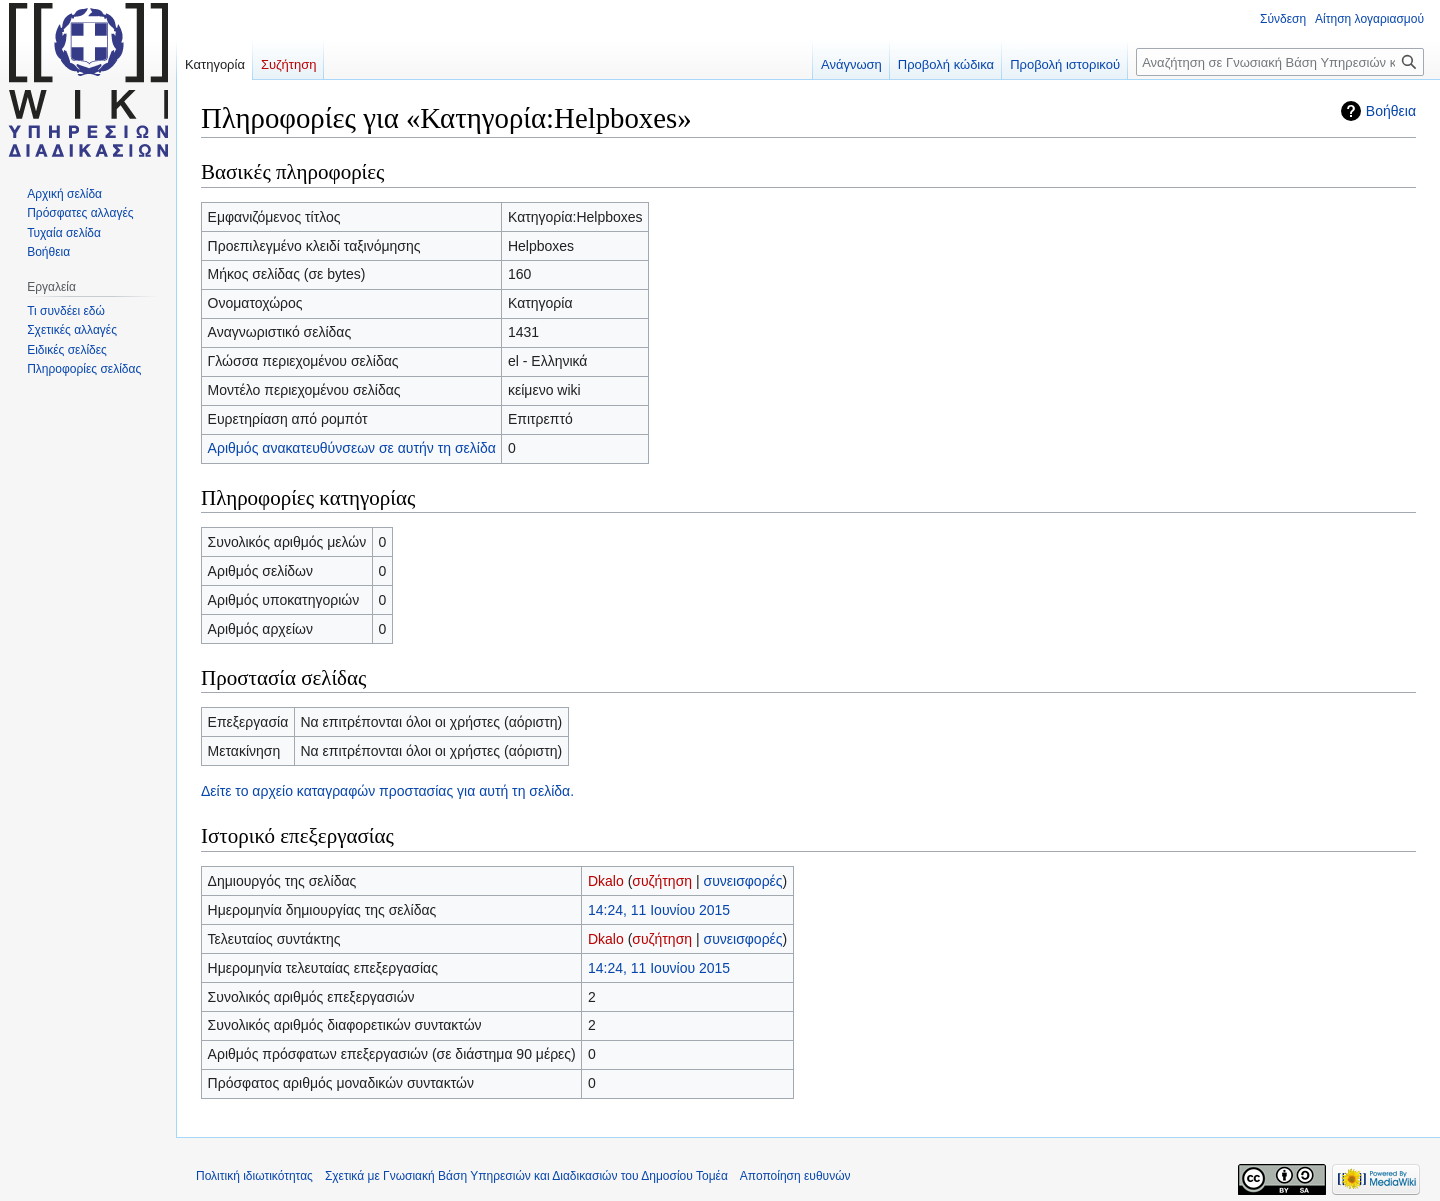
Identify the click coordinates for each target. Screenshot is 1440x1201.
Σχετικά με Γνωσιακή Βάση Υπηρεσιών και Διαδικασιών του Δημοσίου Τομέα (526, 1176)
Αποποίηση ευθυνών (795, 1176)
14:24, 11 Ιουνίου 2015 (659, 910)
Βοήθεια (1391, 111)
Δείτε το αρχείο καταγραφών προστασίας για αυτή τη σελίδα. (387, 791)
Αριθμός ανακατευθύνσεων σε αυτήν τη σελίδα (352, 448)
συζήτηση (662, 881)
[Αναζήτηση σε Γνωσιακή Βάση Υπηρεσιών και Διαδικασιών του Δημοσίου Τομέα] (1280, 62)
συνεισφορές (742, 881)
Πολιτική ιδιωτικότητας (254, 1176)
